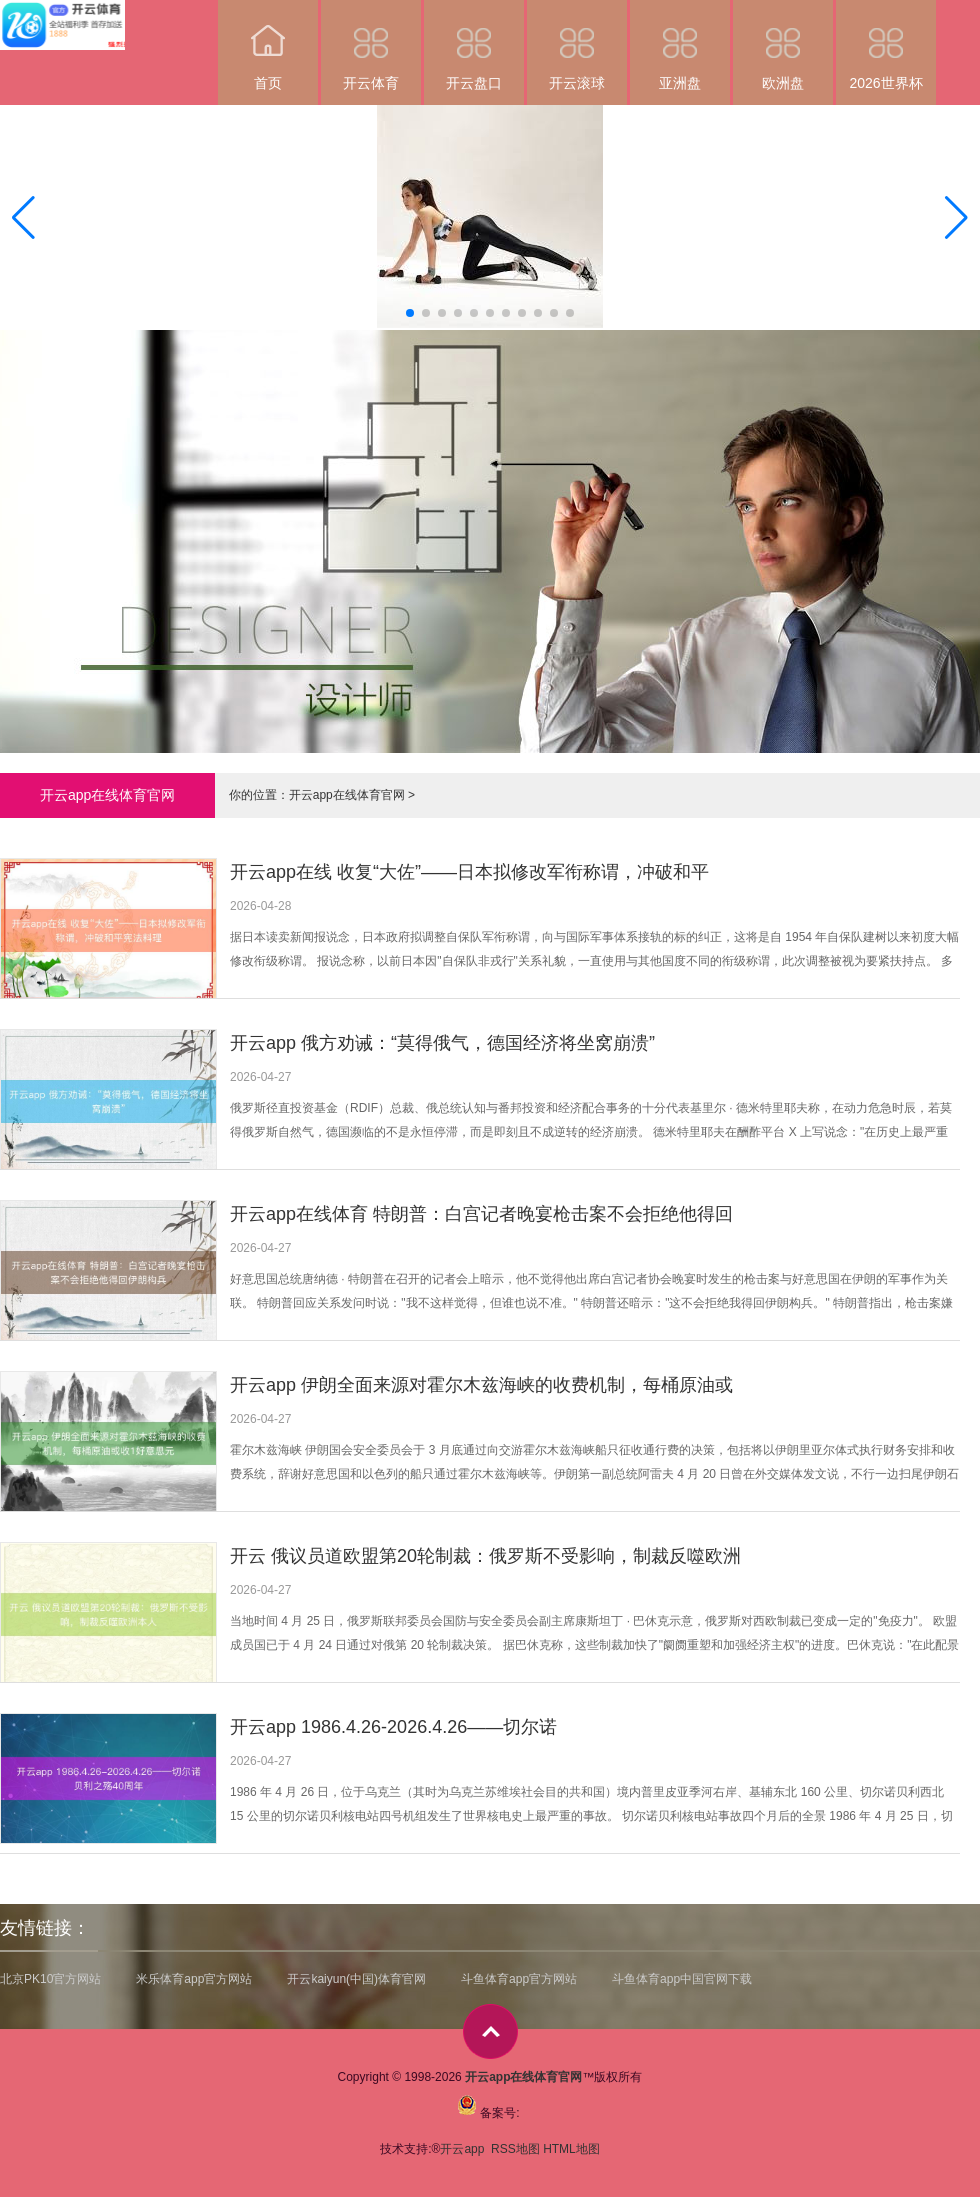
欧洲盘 (783, 45)
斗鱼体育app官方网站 (519, 1979)
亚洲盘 (680, 45)
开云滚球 (577, 45)
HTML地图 (571, 2149)
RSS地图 (515, 2149)
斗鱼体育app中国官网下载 (682, 1979)
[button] (956, 218)
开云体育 (371, 45)
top (490, 2031)
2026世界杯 (886, 45)
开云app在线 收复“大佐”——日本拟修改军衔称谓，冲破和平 (469, 872)
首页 (268, 45)
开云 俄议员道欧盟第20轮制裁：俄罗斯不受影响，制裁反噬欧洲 (485, 1556)
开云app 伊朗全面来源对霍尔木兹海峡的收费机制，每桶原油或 (481, 1385)
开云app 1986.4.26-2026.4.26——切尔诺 (393, 1727)
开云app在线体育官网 (347, 795)
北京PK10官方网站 (50, 1979)
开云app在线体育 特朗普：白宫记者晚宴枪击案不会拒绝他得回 (481, 1214)
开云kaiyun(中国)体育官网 (356, 1979)
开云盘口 (474, 45)
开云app (463, 2149)
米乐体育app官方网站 (194, 1979)
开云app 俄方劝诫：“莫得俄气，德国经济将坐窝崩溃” (442, 1043)
